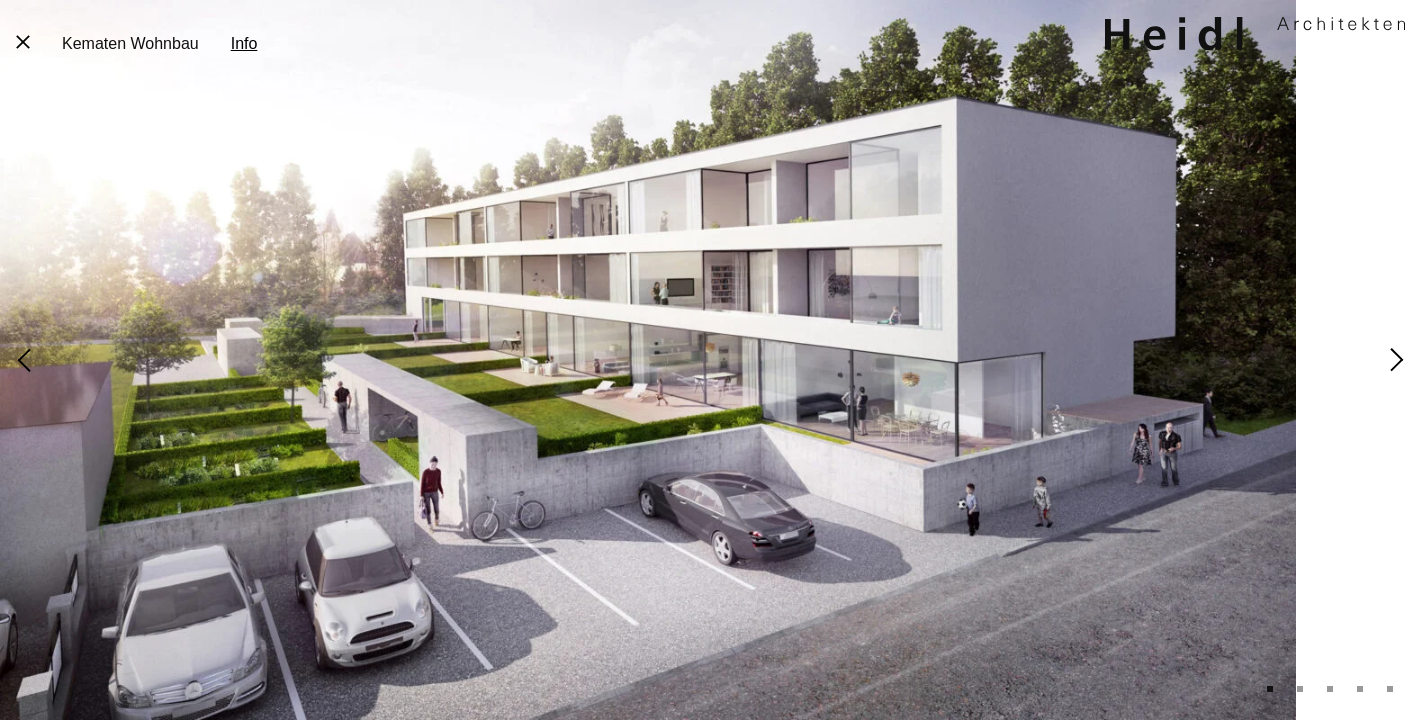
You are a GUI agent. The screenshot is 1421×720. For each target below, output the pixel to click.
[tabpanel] (710, 360)
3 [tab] (1330, 689)
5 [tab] (1390, 689)
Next (1397, 360)
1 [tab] (1270, 689)
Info (244, 43)
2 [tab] (1300, 689)
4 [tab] (1360, 689)
